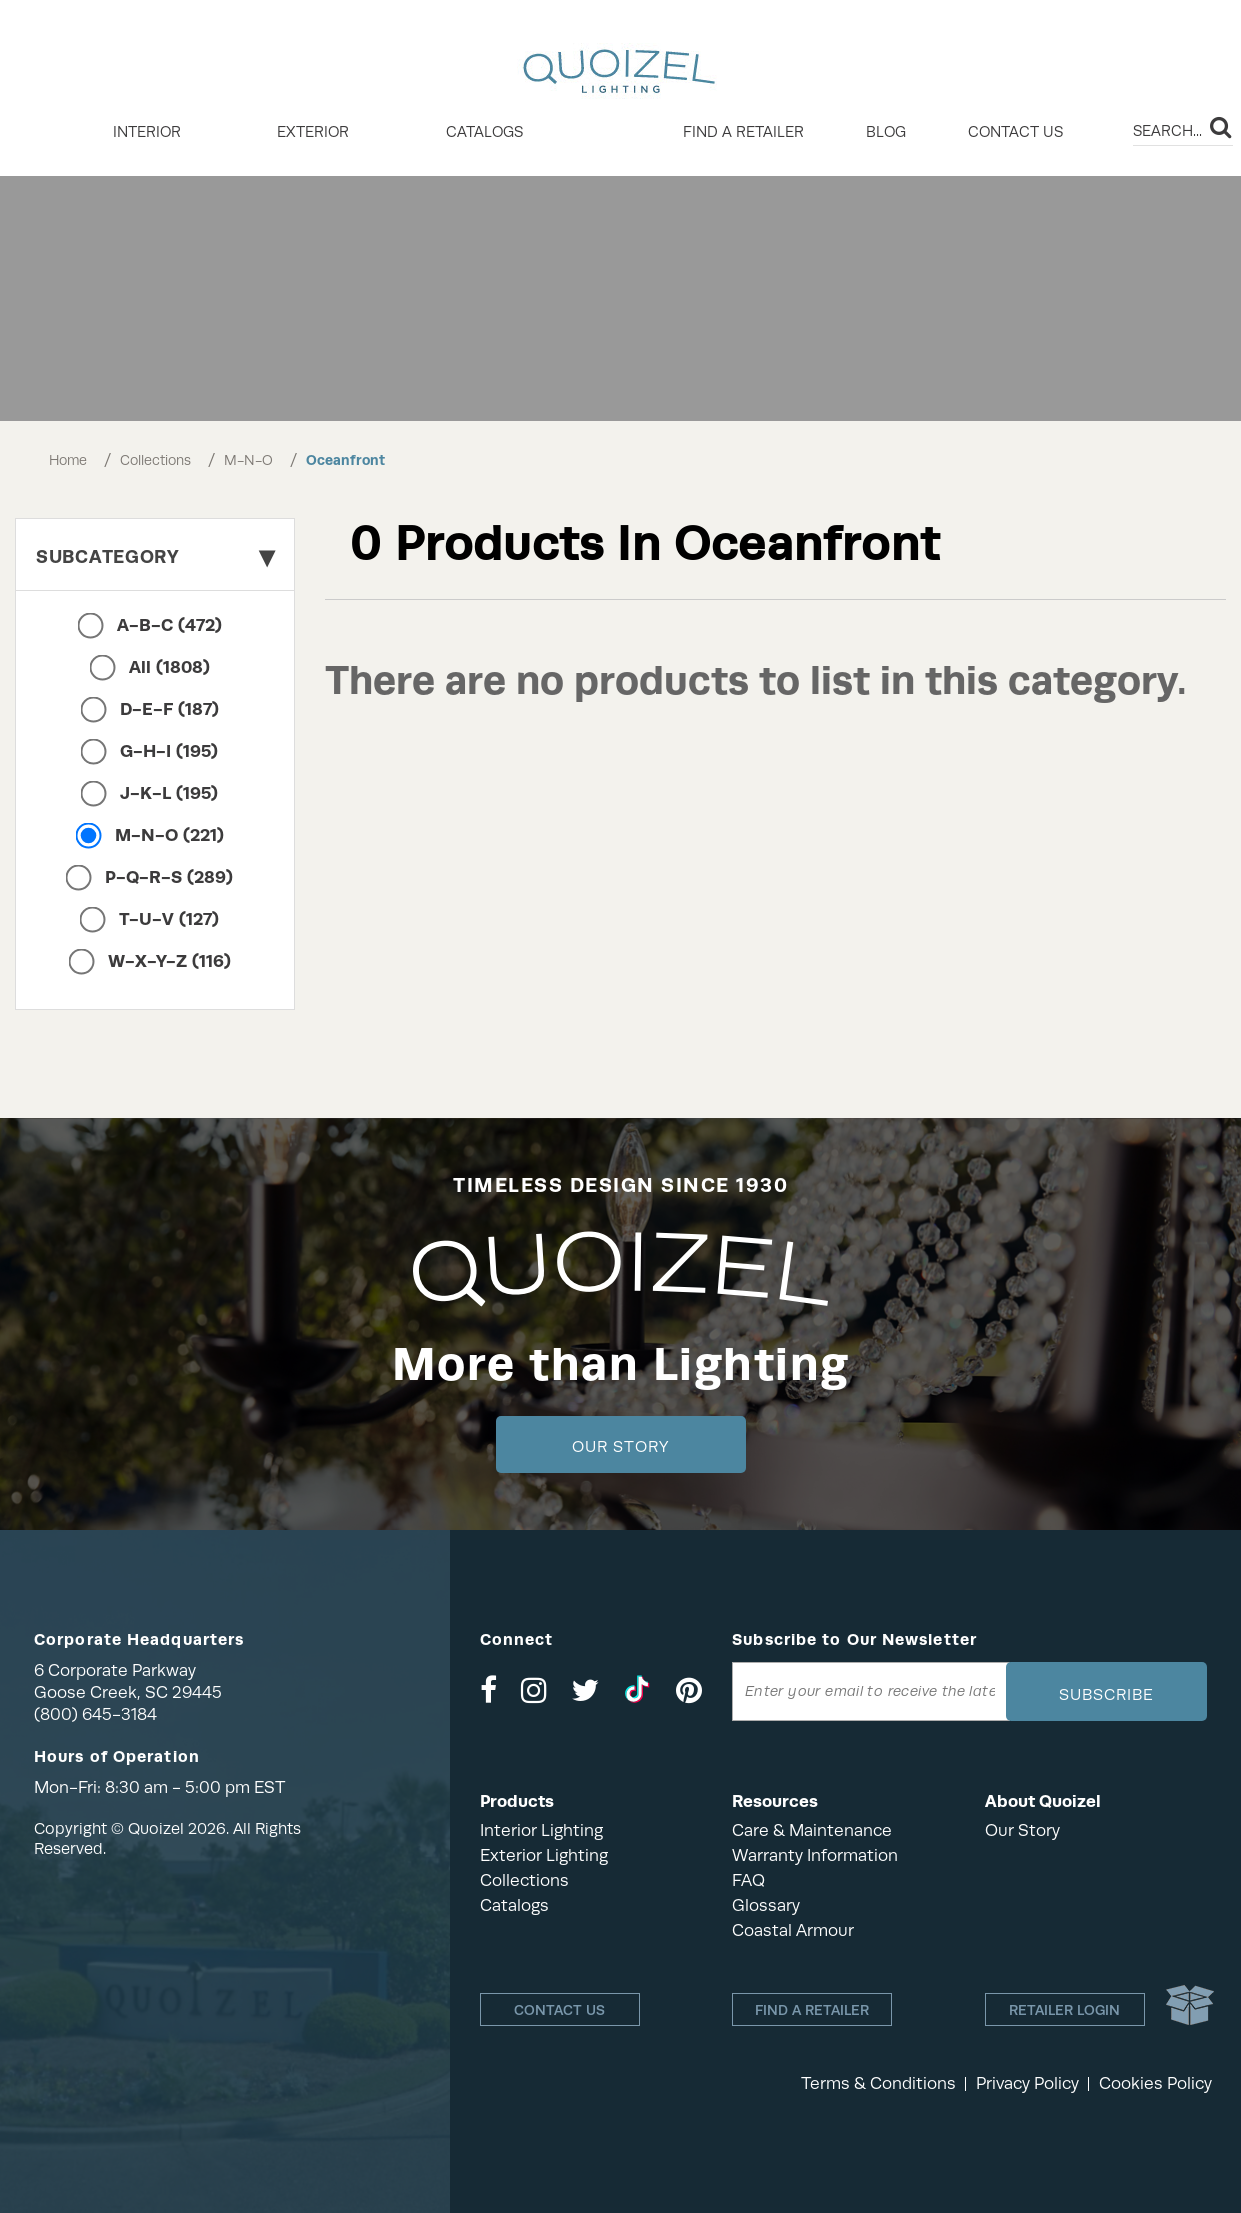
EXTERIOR (313, 132)
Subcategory (155, 556)
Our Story (620, 1447)
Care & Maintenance (812, 1830)
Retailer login (1064, 2010)
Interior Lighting (541, 1830)
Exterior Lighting (544, 1855)
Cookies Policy (1155, 2083)
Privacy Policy (1027, 2083)
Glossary (766, 1905)
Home (68, 460)
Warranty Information (815, 1855)
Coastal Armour (793, 1930)
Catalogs (484, 132)
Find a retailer (743, 132)
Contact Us (1015, 132)
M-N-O (248, 460)
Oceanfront (345, 460)
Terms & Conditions (878, 2083)
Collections (155, 460)
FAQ (748, 1880)
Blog (886, 132)
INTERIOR (147, 132)
